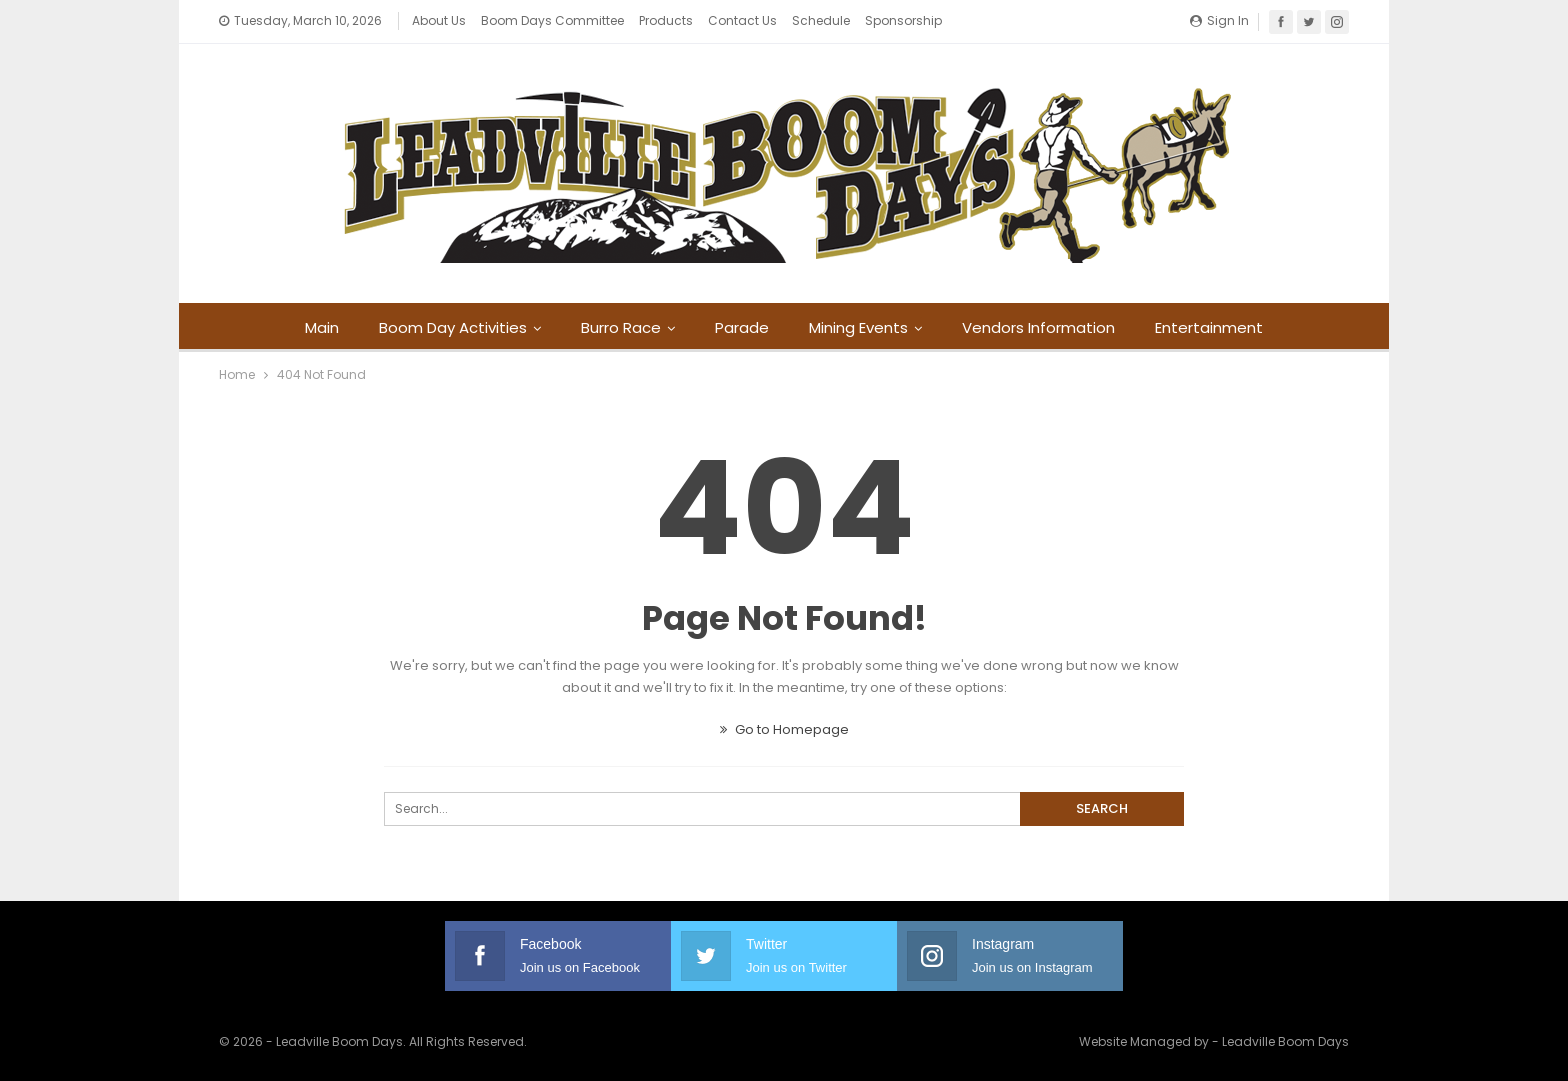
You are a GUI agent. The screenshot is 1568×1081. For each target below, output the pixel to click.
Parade (742, 327)
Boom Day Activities (447, 327)
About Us (439, 20)
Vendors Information (1044, 327)
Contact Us (742, 20)
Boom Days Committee (552, 20)
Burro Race (618, 327)
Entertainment (1218, 327)
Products (666, 20)
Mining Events (861, 327)
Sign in (1219, 20)
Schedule (821, 20)
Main (313, 327)
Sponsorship (903, 20)
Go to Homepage (784, 729)
